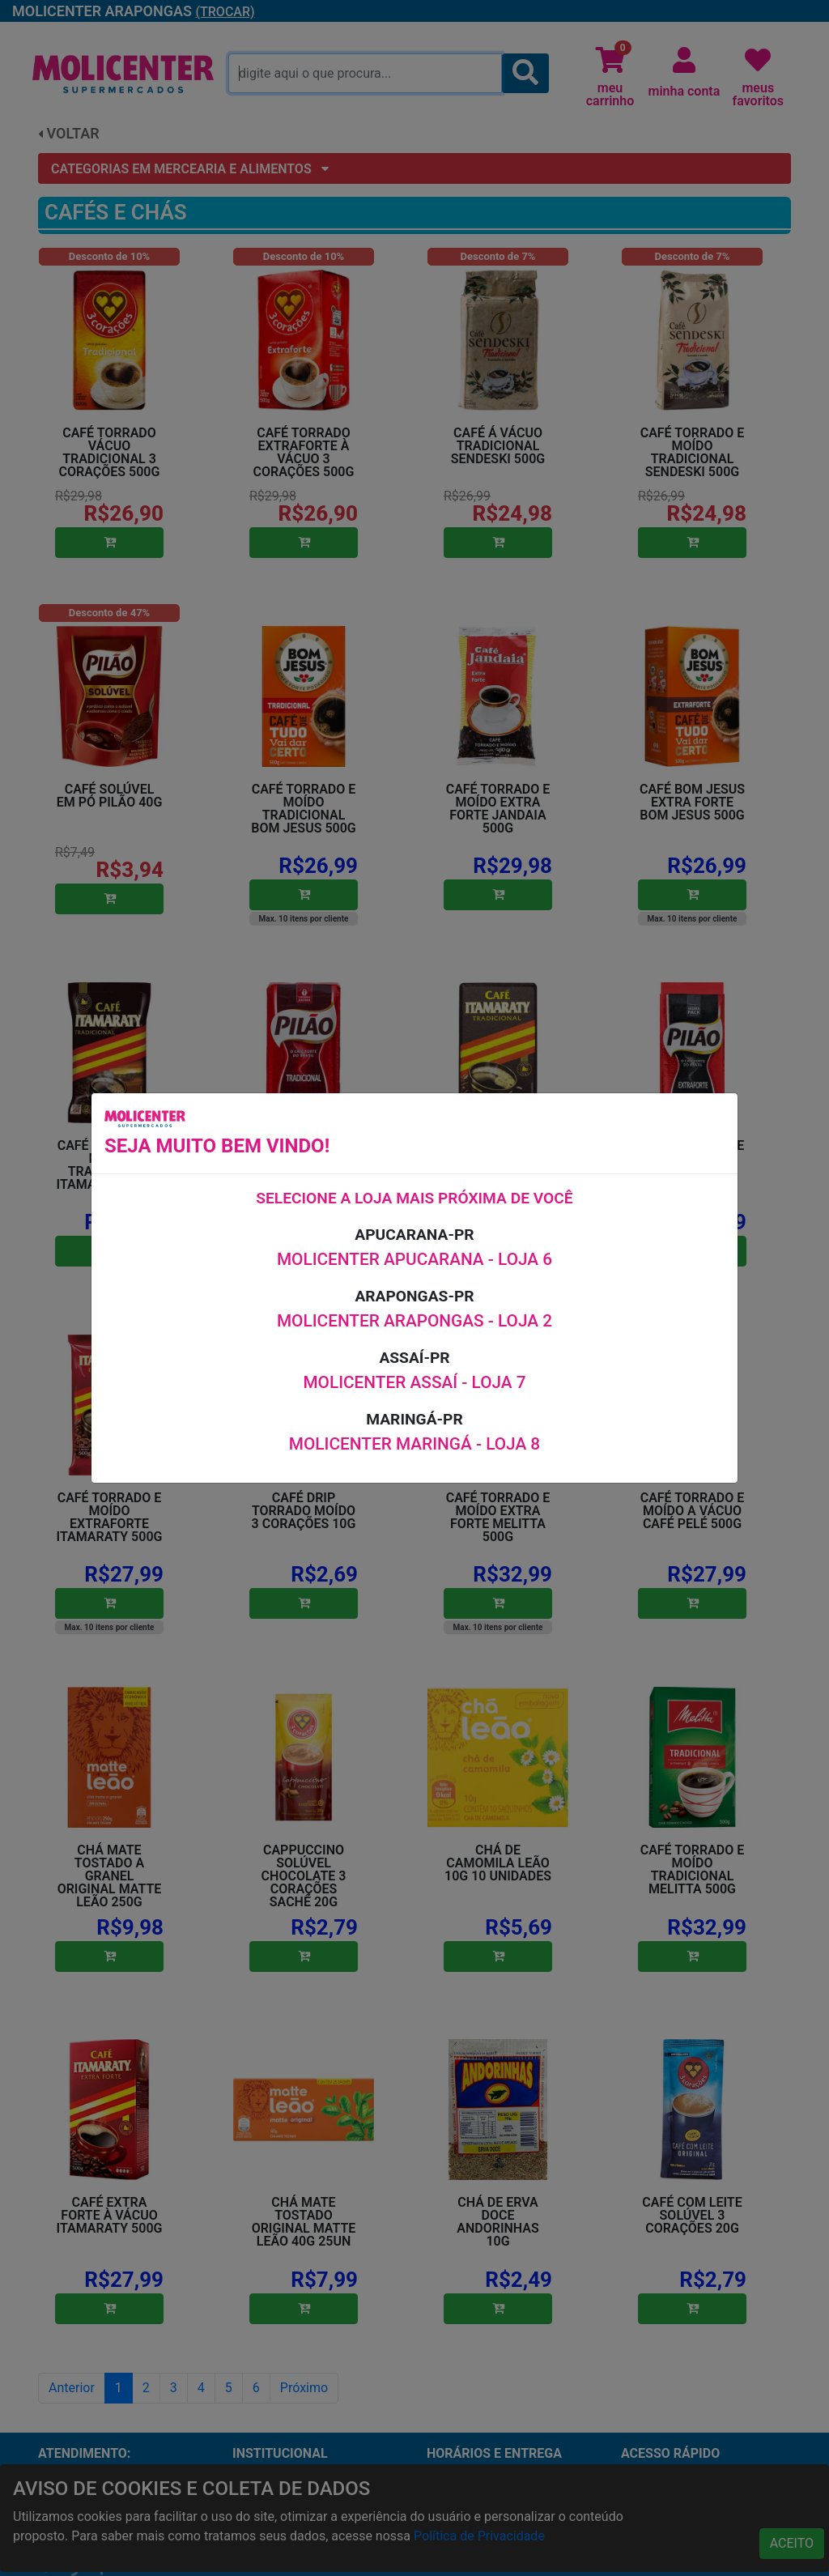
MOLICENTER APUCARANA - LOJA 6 (414, 1259)
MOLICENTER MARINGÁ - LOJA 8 (414, 1444)
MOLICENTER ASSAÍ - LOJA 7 (414, 1382)
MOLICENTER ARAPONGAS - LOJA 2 (414, 1321)
